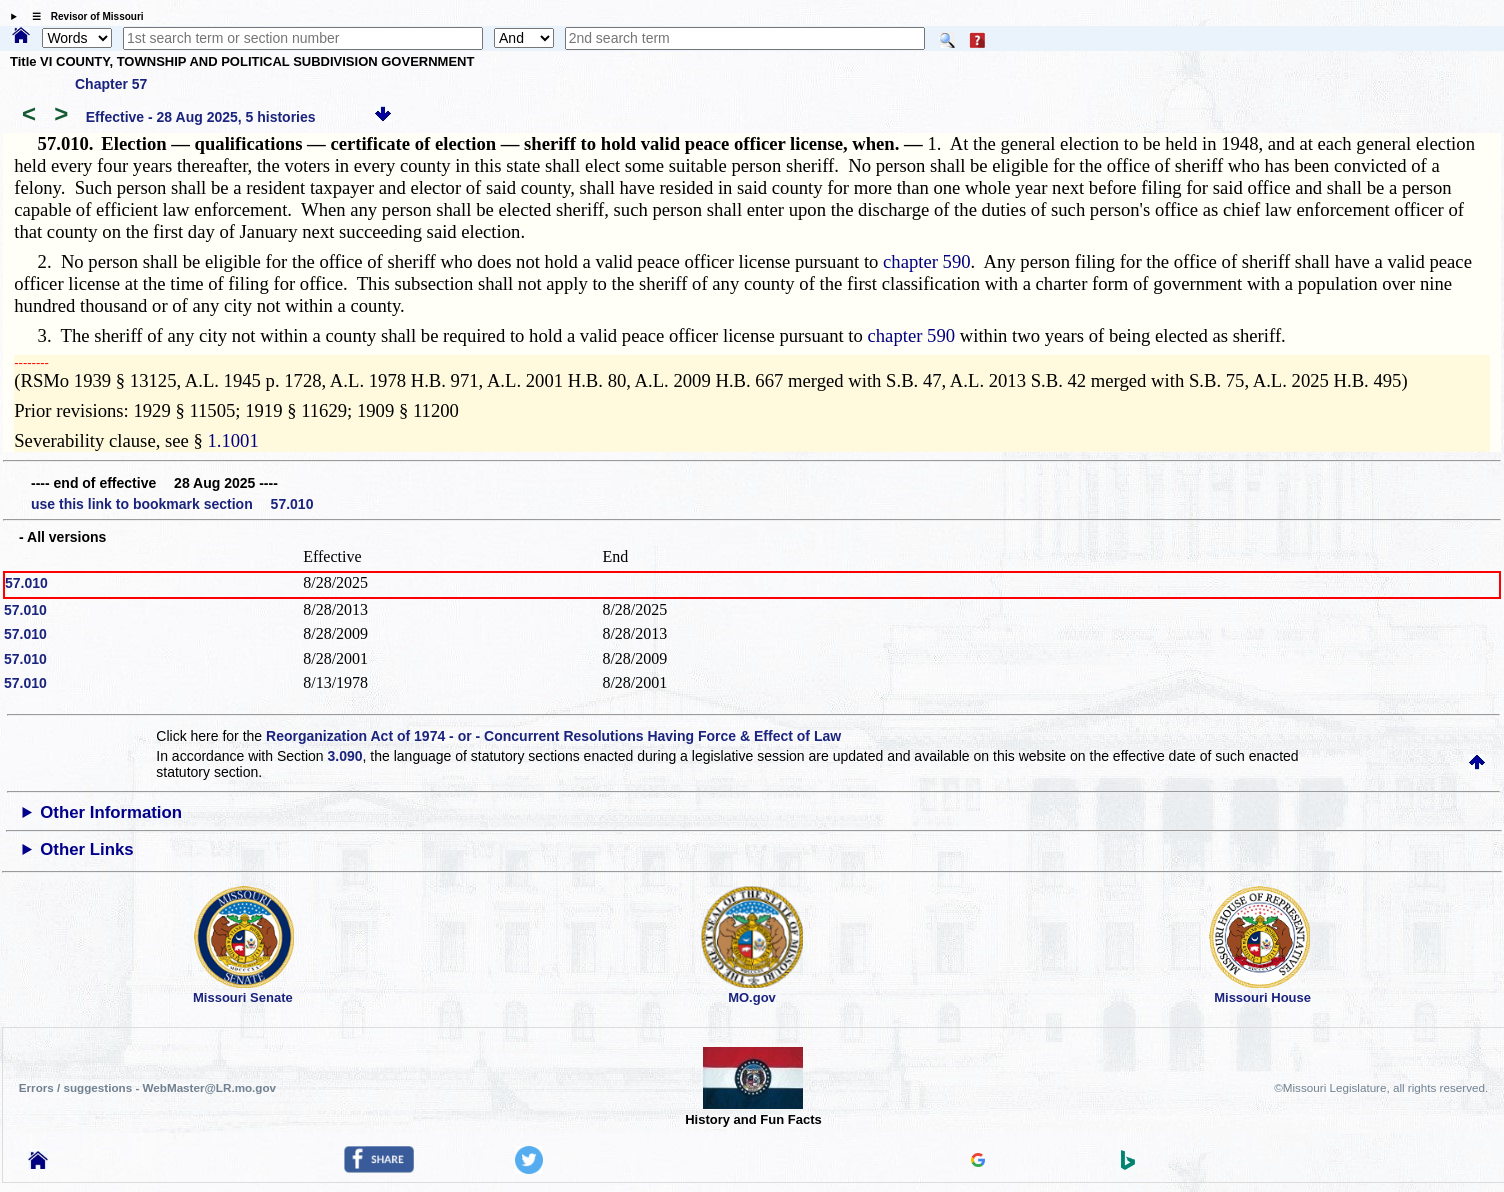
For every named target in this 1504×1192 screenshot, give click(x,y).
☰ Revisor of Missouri (83, 16)
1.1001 (232, 440)
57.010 (26, 583)
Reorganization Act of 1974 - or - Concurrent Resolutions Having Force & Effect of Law (553, 736)
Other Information (111, 812)
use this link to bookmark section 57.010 (172, 504)
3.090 (345, 756)
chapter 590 (927, 261)
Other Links (86, 849)
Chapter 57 (111, 84)
